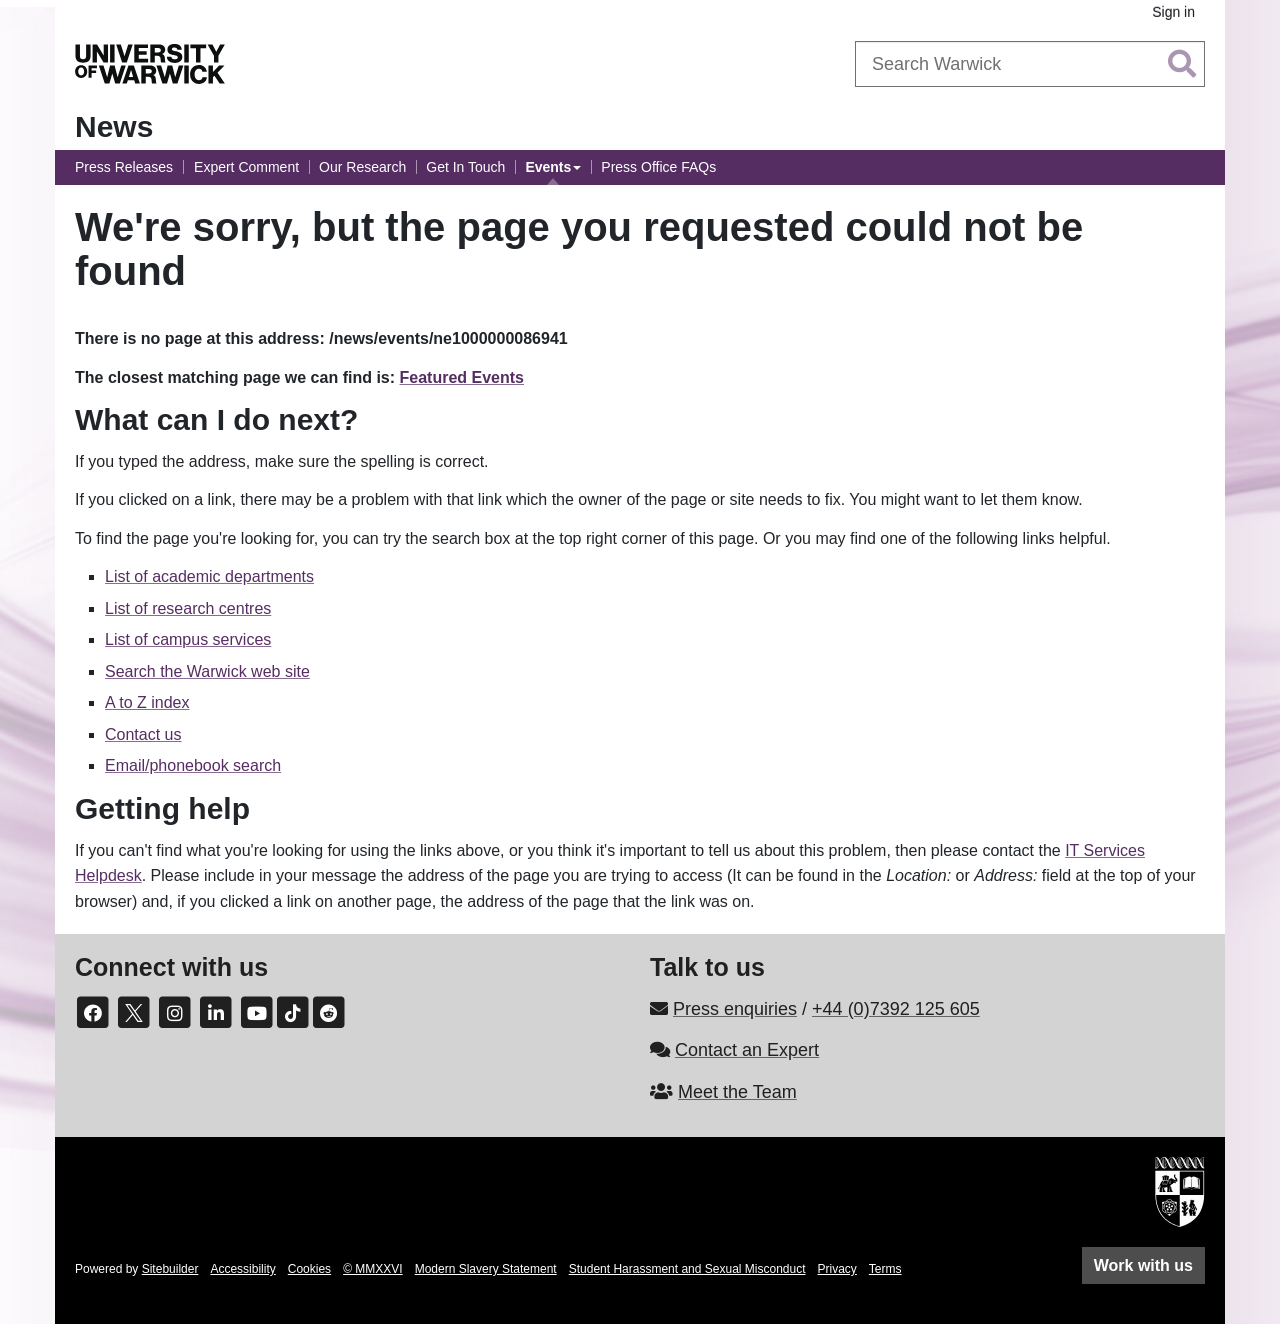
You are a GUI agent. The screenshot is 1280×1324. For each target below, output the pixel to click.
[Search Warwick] (1030, 64)
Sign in (1173, 12)
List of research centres (188, 608)
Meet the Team (737, 1092)
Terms (885, 1269)
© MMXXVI (373, 1269)
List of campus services (188, 639)
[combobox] (1030, 64)
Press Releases (124, 167)
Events (548, 167)
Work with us (1143, 1265)
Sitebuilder (170, 1269)
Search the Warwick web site (207, 671)
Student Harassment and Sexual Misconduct (687, 1269)
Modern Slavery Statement (486, 1269)
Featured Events (462, 377)
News (114, 126)
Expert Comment (246, 167)
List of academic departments (209, 576)
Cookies (309, 1269)
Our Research (362, 167)
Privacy (837, 1269)
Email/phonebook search (193, 765)
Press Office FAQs (658, 167)
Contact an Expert (747, 1050)
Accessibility (242, 1269)
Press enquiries (735, 1009)
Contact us (143, 734)
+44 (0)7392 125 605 (896, 1009)
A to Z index (147, 702)
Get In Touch (465, 167)
